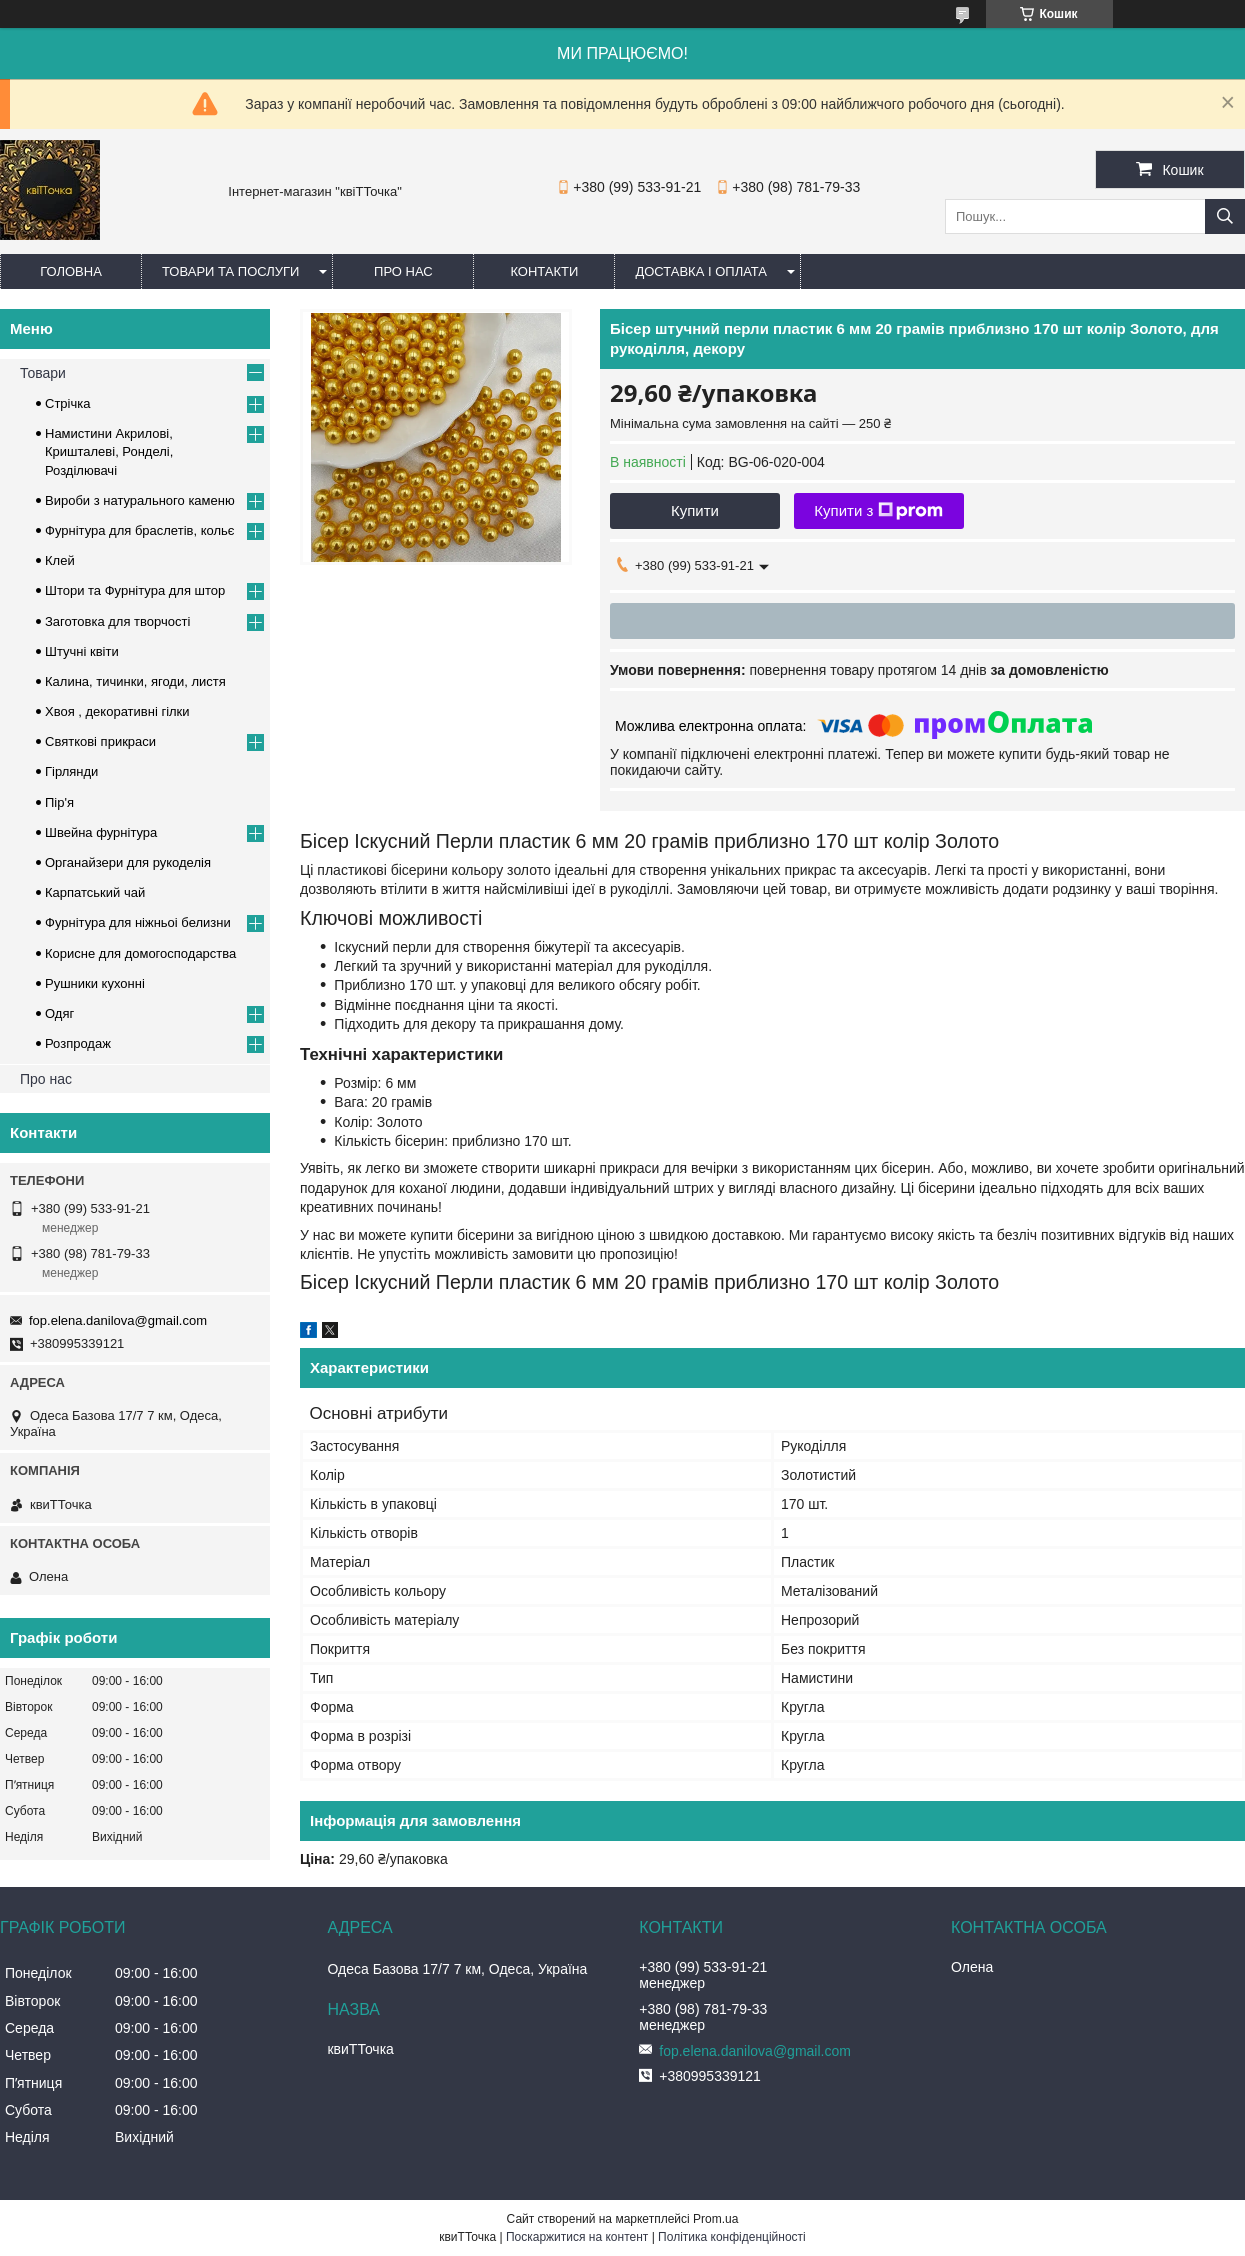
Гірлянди (71, 771)
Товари (43, 373)
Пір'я (59, 802)
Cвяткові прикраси (100, 741)
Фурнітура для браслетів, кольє (139, 530)
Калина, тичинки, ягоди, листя (135, 681)
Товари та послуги (230, 271)
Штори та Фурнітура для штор (135, 590)
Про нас (403, 271)
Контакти (544, 271)
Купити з (878, 511)
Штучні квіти (82, 651)
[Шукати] (1225, 216)
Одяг (59, 1013)
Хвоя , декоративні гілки (117, 711)
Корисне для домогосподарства (140, 953)
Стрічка (67, 403)
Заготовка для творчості (117, 621)
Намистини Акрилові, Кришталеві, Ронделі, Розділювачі (109, 451)
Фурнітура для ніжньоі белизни (138, 922)
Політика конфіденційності (732, 2237)
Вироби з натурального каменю (140, 500)
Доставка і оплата (701, 271)
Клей (60, 560)
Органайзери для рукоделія (128, 862)
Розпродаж (78, 1043)
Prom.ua (715, 2219)
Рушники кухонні (95, 983)
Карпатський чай (95, 892)
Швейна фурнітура (101, 832)
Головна (71, 271)
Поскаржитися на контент (577, 2237)
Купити (695, 510)
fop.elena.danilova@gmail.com (118, 1320)
